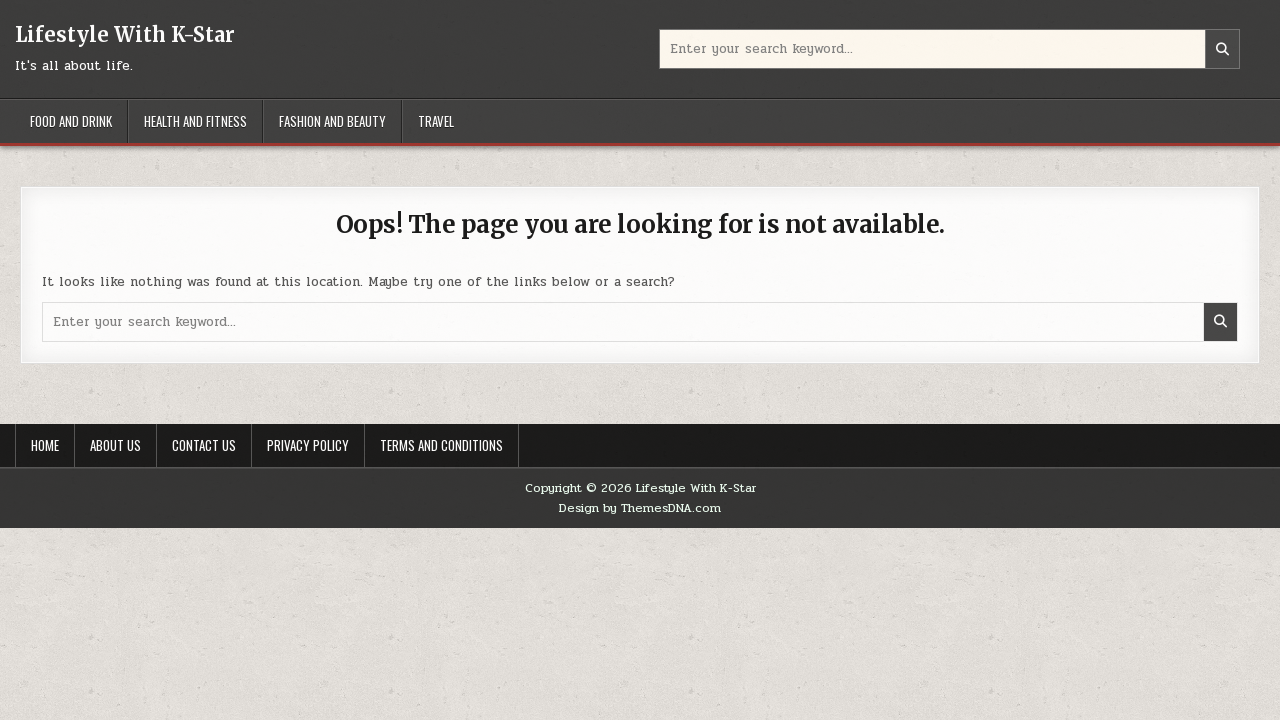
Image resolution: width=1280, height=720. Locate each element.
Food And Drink (71, 121)
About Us (115, 445)
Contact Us (204, 445)
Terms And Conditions (441, 445)
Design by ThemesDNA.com (640, 508)
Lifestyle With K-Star (125, 34)
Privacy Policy (308, 445)
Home (45, 445)
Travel (436, 121)
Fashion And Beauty (332, 121)
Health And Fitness (195, 121)
